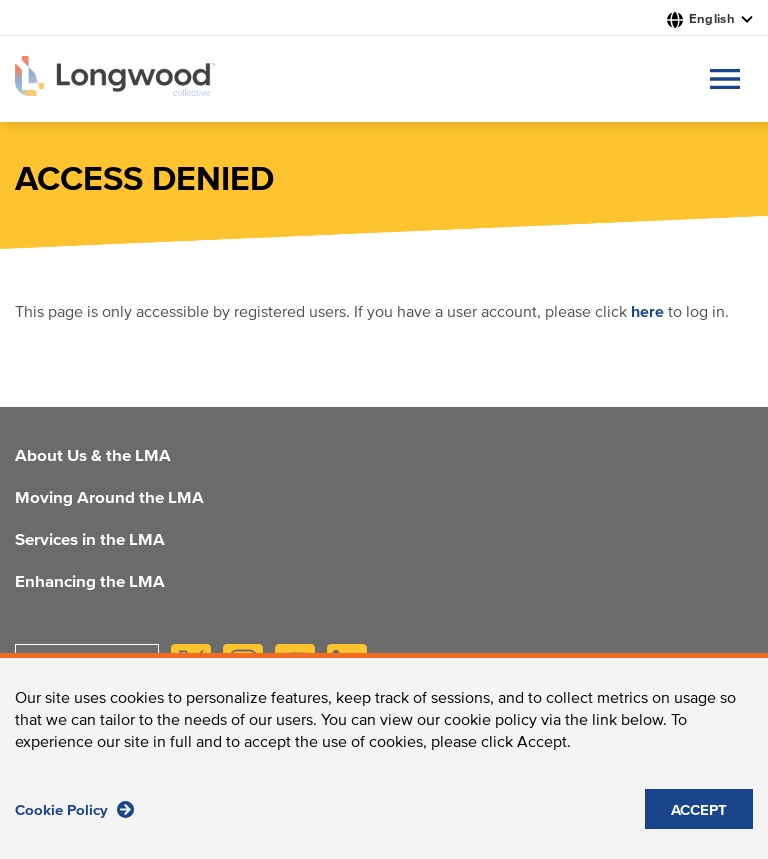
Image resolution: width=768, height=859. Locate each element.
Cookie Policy (74, 817)
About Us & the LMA (93, 457)
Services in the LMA (90, 541)
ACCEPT (699, 818)
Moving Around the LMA (109, 499)
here (647, 312)
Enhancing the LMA (90, 583)
